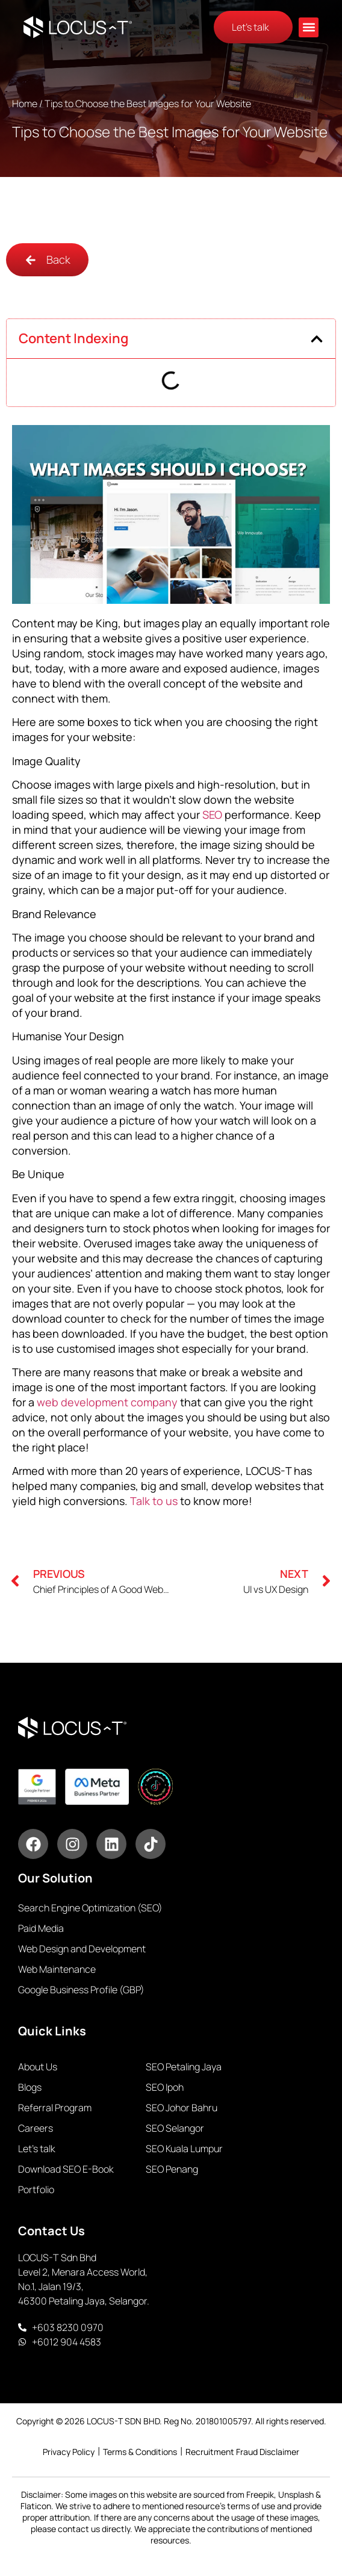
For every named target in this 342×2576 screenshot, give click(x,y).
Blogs (30, 2087)
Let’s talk (36, 2148)
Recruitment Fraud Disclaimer (242, 2451)
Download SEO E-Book (66, 2169)
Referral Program (55, 2107)
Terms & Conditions (140, 2451)
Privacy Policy (69, 2451)
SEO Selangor (175, 2128)
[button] (309, 27)
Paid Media (41, 1928)
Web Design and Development (82, 1948)
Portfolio (36, 2189)
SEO (212, 814)
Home (24, 103)
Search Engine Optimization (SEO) (90, 1907)
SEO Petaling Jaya (184, 2066)
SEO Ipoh (165, 2087)
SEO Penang (172, 2169)
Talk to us (154, 1501)
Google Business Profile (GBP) (81, 1989)
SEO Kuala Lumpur (184, 2148)
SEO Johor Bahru (181, 2107)
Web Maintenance (57, 1969)
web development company (107, 1402)
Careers (35, 2128)
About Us (37, 2066)
